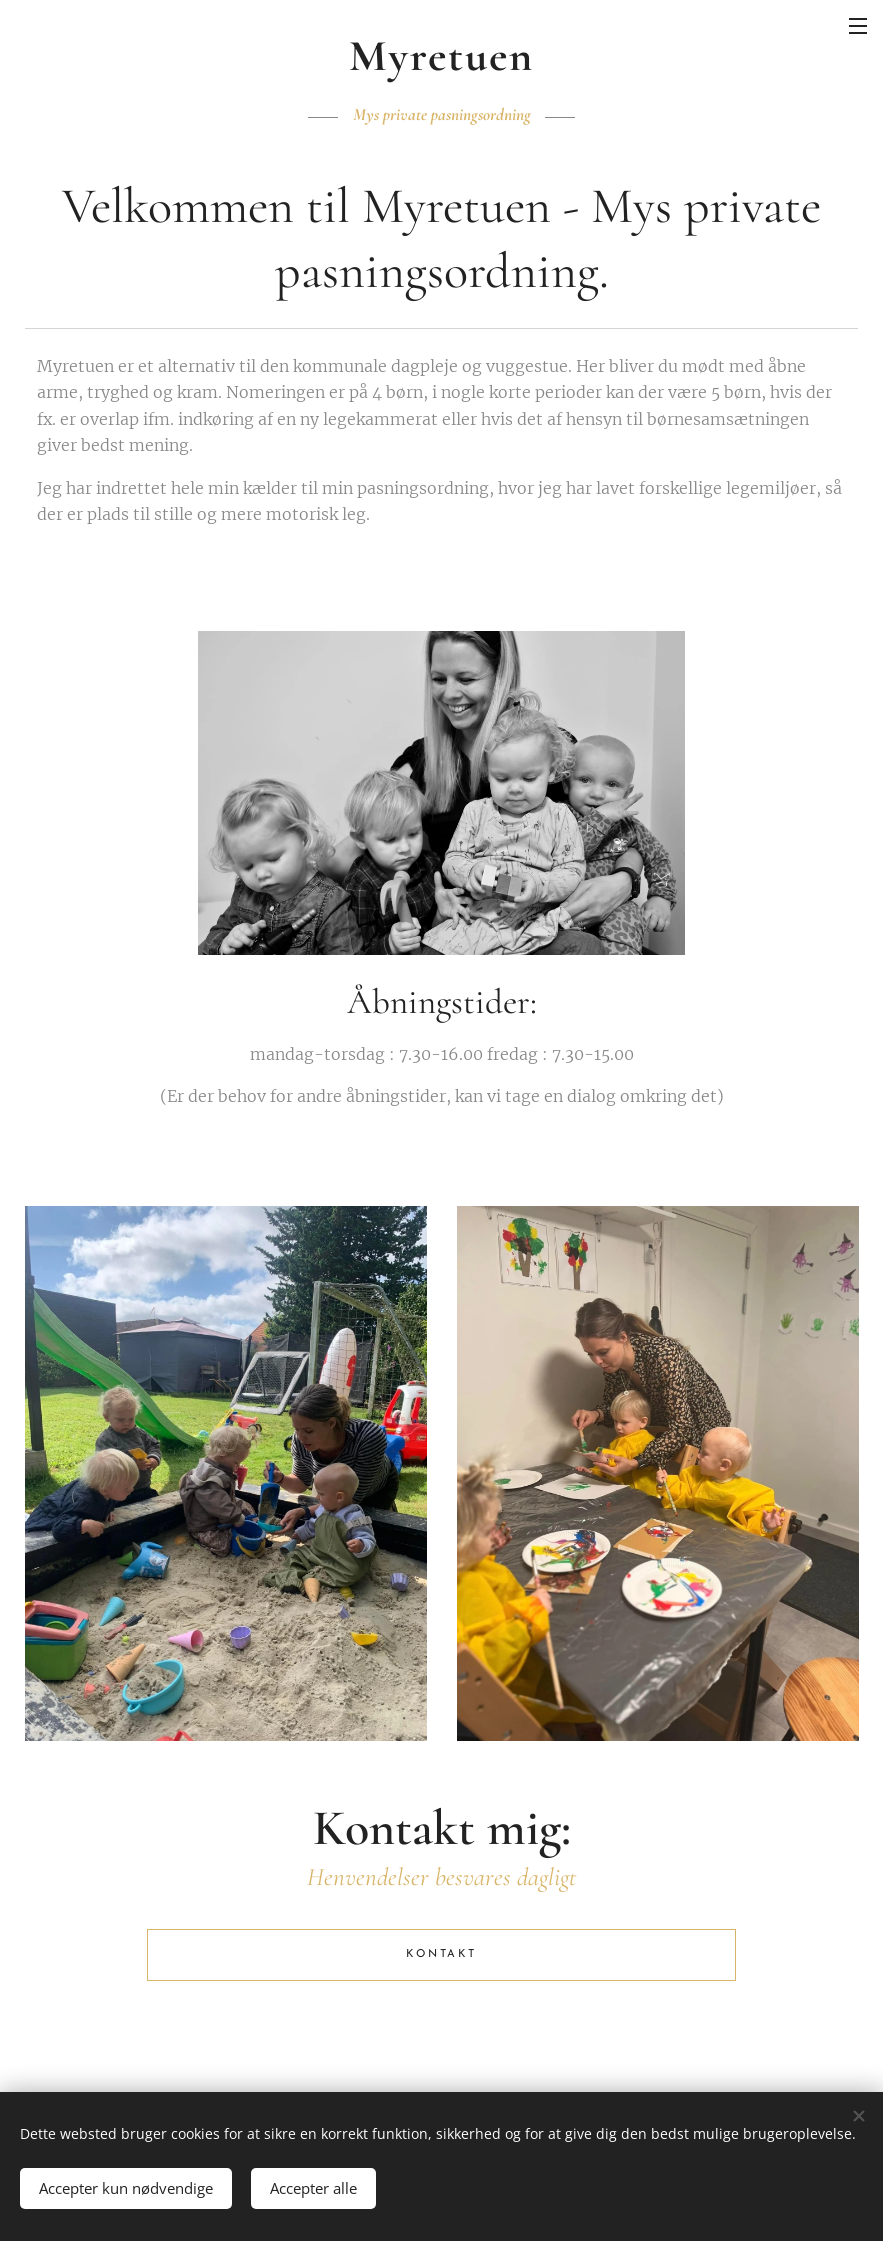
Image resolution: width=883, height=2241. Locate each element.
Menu (858, 26)
